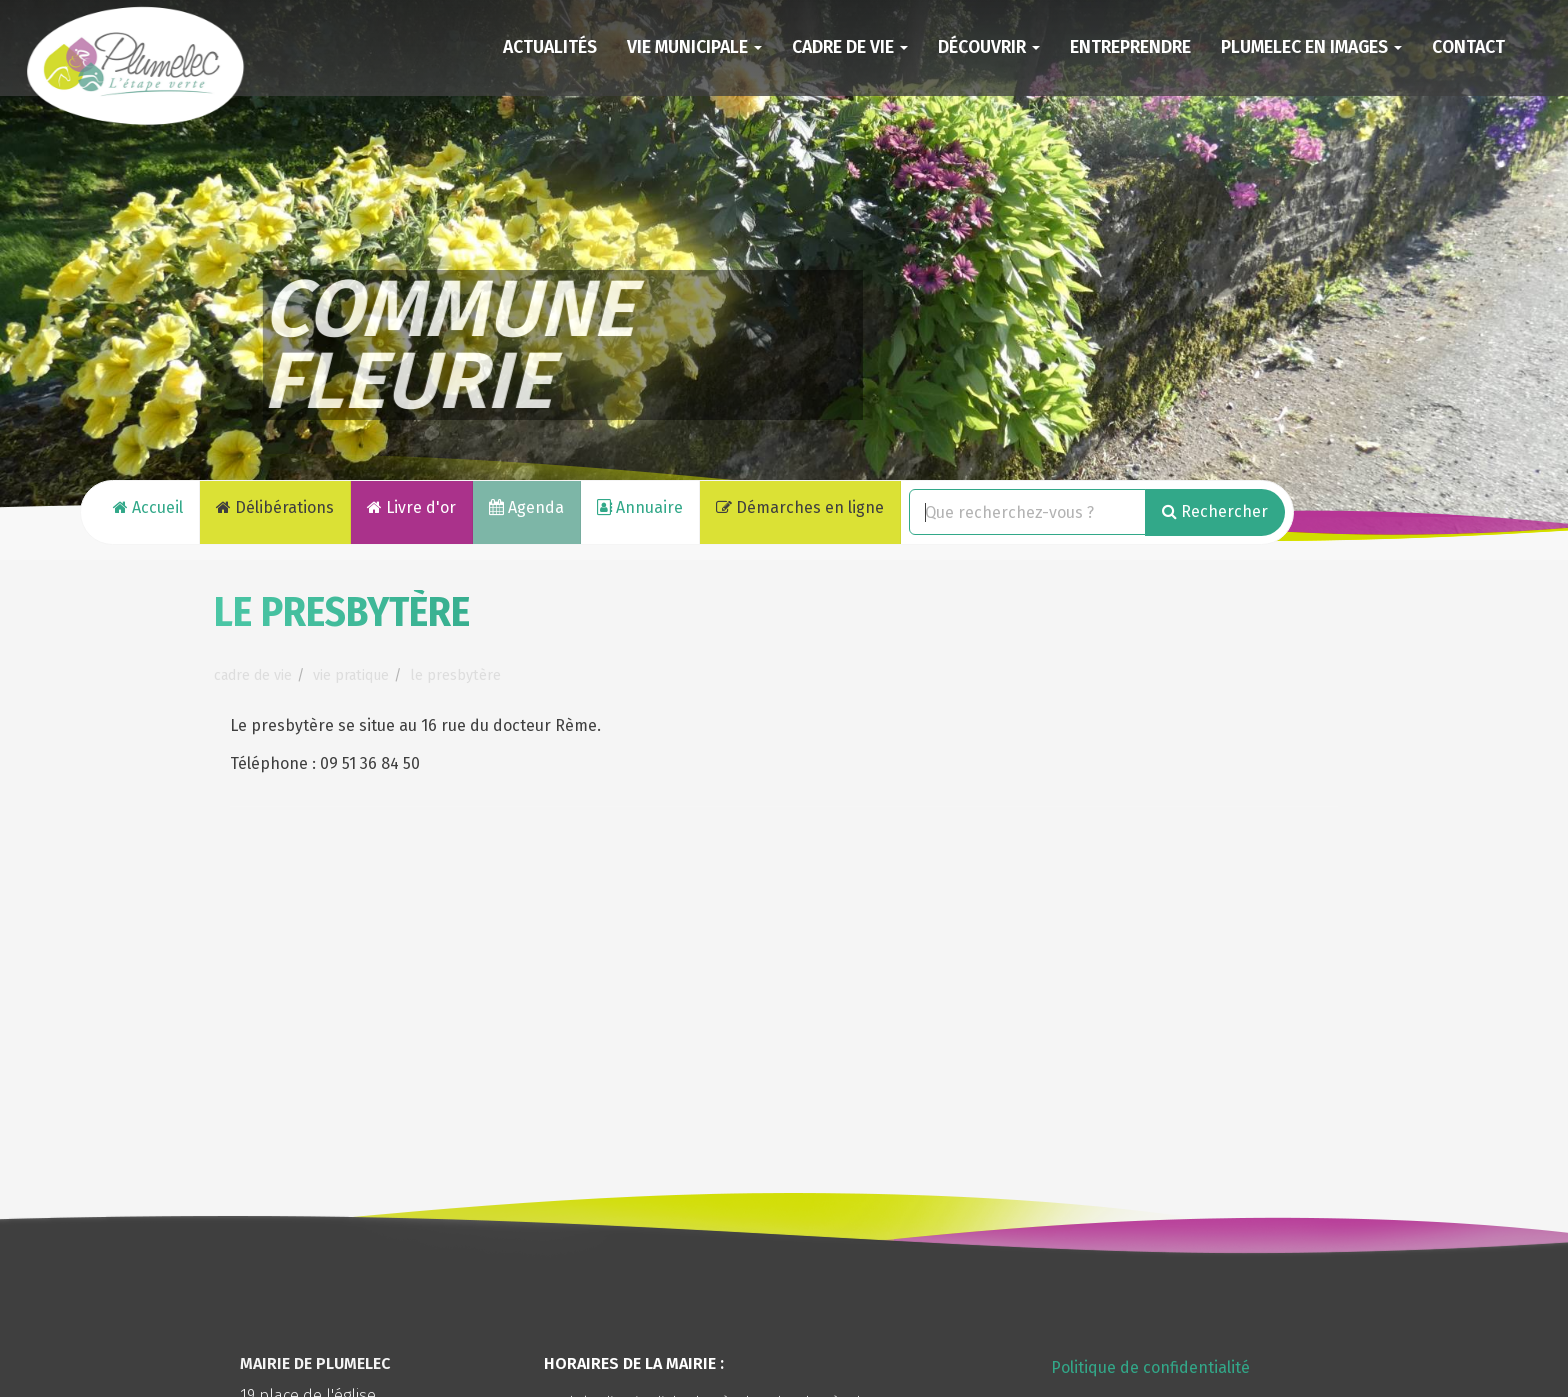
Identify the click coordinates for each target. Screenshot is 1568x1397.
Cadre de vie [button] (850, 47)
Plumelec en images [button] (1311, 47)
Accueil (148, 507)
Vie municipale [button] (694, 47)
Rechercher (1215, 511)
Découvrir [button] (989, 47)
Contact (1468, 47)
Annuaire (640, 507)
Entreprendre (1130, 47)
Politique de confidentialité (1150, 1367)
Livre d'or (411, 507)
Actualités (550, 47)
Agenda (526, 507)
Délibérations (275, 507)
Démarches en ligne (800, 507)
